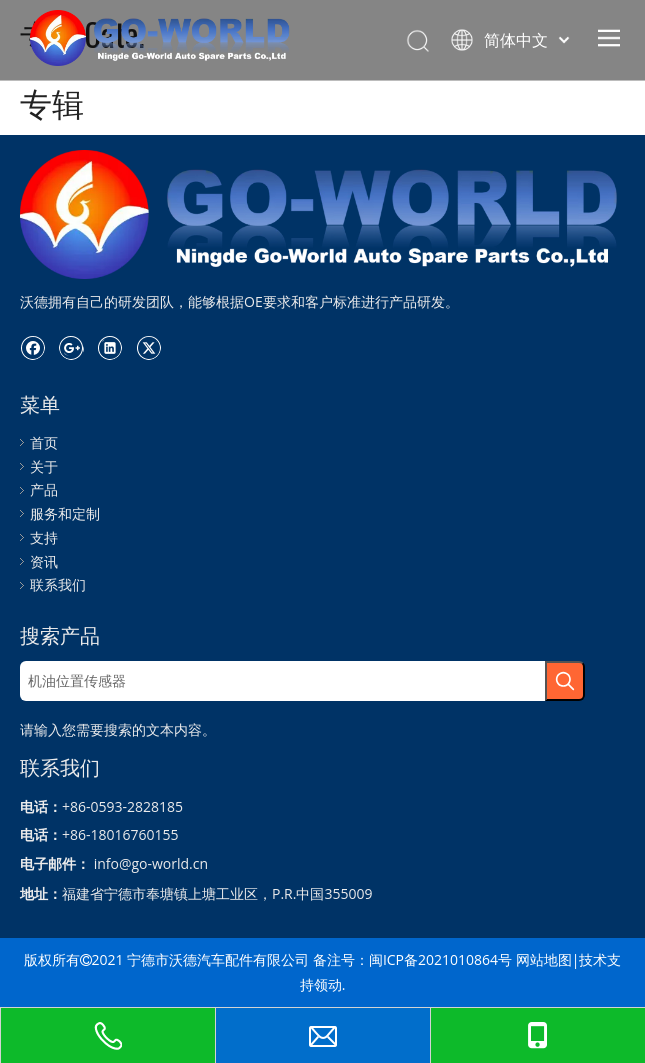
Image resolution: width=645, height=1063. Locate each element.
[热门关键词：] (565, 681)
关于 (44, 466)
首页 (44, 442)
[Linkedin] (109, 347)
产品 (44, 489)
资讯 (44, 561)
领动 (328, 984)
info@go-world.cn (151, 863)
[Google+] (71, 347)
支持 (44, 537)
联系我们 (58, 584)
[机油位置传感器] (282, 681)
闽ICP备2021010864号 (440, 959)
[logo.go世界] (322, 214)
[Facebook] (32, 347)
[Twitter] (148, 347)
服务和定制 (65, 513)
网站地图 (544, 959)
